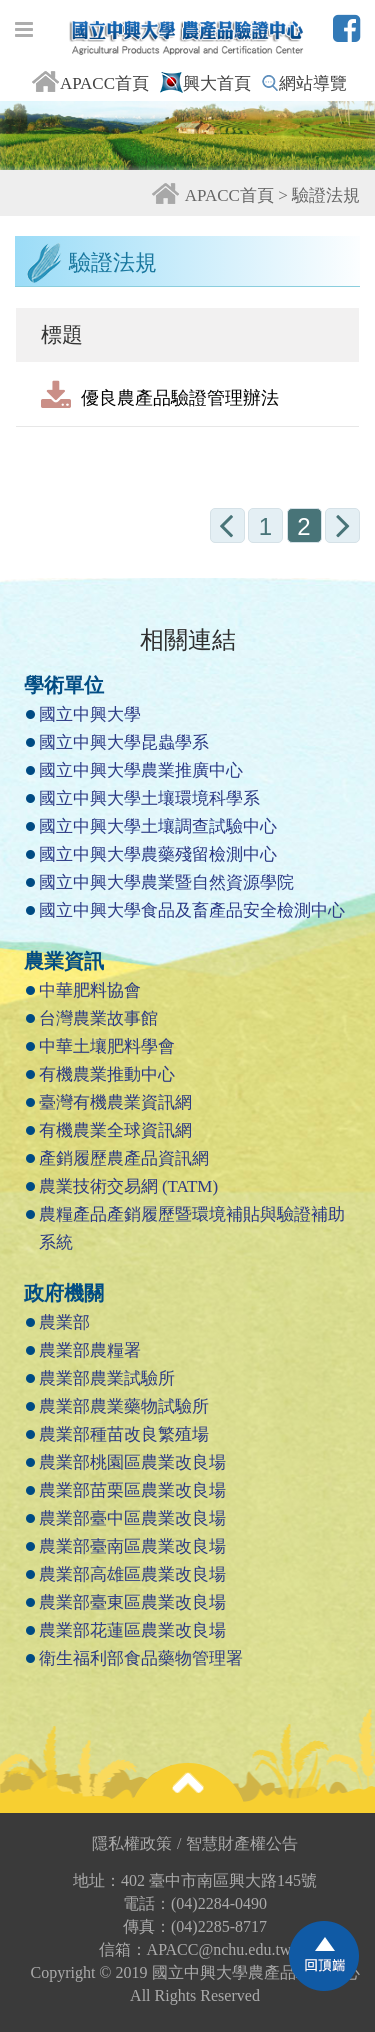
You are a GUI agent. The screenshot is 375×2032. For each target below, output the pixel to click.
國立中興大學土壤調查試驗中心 (158, 826)
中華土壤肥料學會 (107, 1046)
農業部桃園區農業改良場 (132, 1462)
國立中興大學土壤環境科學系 (149, 798)
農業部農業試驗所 (107, 1378)
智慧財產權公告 (242, 1843)
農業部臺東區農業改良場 (132, 1602)
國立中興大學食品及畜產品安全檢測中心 (192, 910)
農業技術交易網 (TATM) (129, 1186)
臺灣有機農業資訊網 (115, 1102)
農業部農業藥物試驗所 (124, 1406)
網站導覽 (304, 83)
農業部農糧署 (90, 1350)
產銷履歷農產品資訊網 (124, 1158)
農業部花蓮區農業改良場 (132, 1630)
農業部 (64, 1322)
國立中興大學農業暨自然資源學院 (166, 882)
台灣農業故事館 (98, 1018)
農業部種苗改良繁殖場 (124, 1434)
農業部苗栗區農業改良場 (132, 1490)
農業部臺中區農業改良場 (132, 1518)
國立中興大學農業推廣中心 (141, 770)
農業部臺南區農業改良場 (132, 1546)
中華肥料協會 (90, 990)
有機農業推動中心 (107, 1074)
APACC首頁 (90, 83)
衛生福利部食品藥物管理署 (141, 1658)
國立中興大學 (90, 714)
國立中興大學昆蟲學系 (124, 742)
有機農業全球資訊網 (115, 1130)
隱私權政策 (136, 1843)
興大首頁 (205, 83)
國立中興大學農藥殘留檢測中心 (158, 854)
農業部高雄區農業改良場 (132, 1574)
